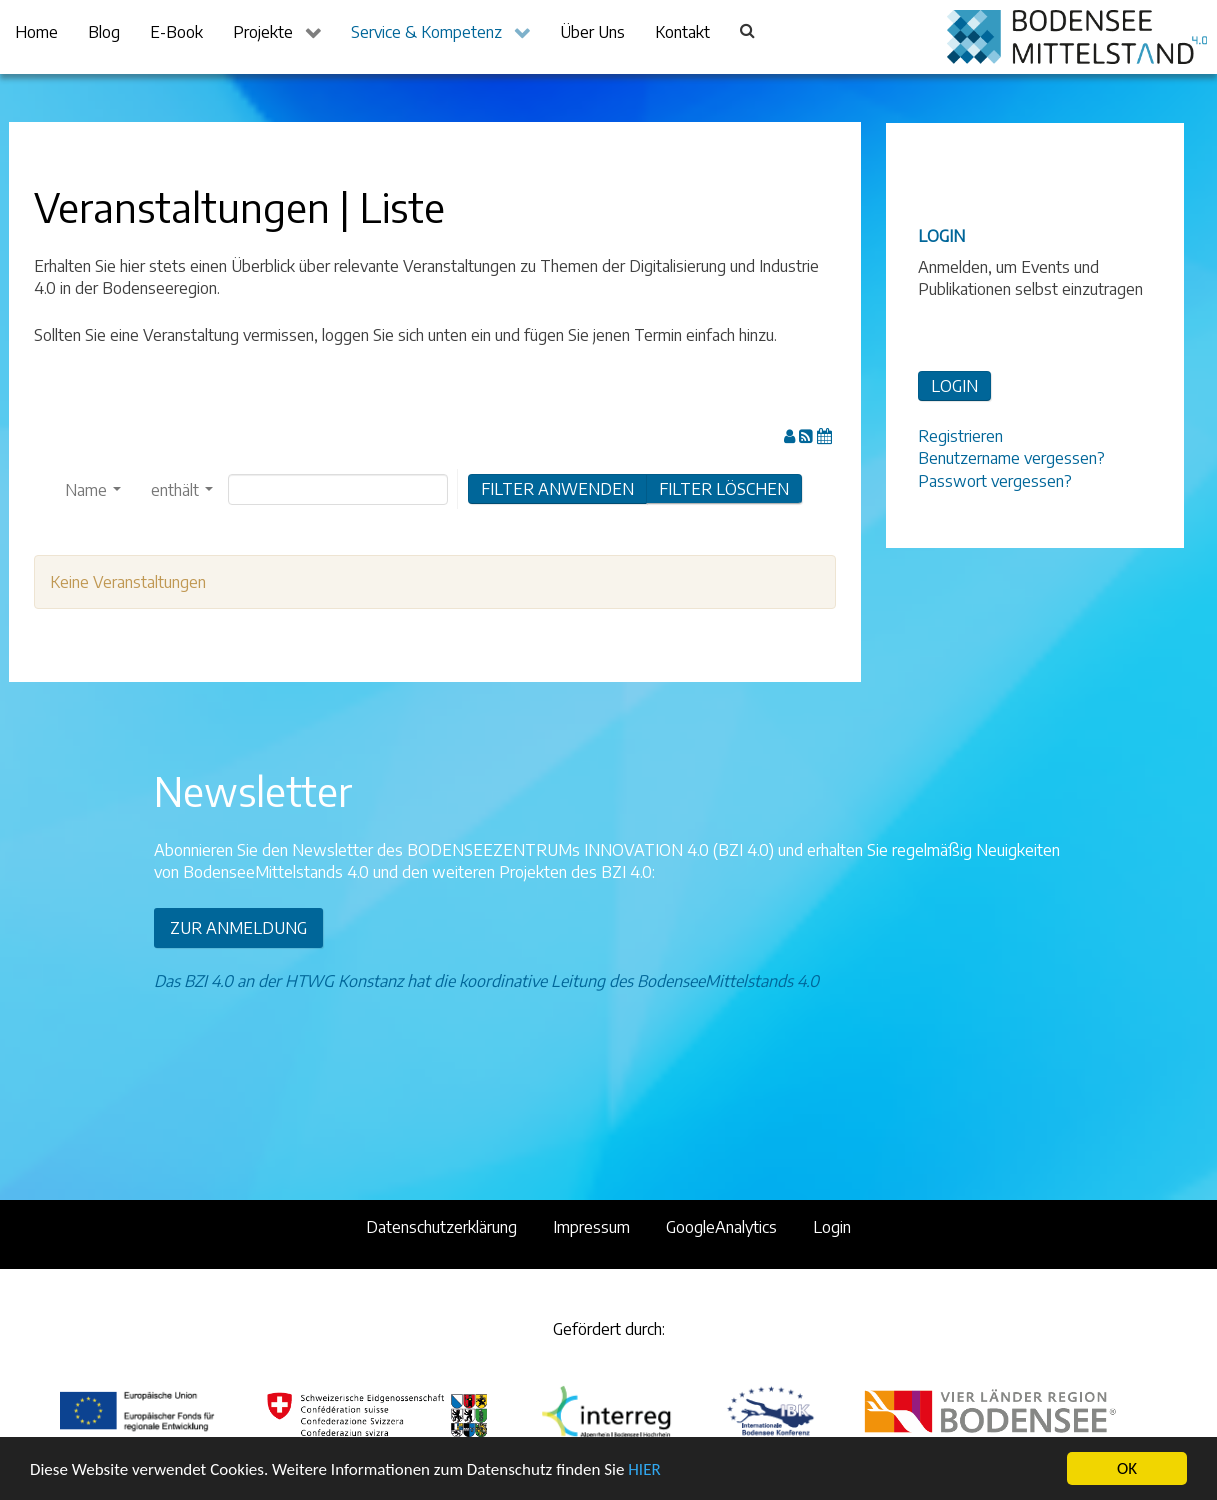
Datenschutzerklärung (441, 1227)
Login (832, 1227)
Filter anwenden (557, 489)
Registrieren (960, 436)
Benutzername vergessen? (1011, 458)
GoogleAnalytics (721, 1227)
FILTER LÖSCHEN (724, 489)
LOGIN (954, 386)
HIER (644, 1469)
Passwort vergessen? (995, 481)
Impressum (591, 1227)
